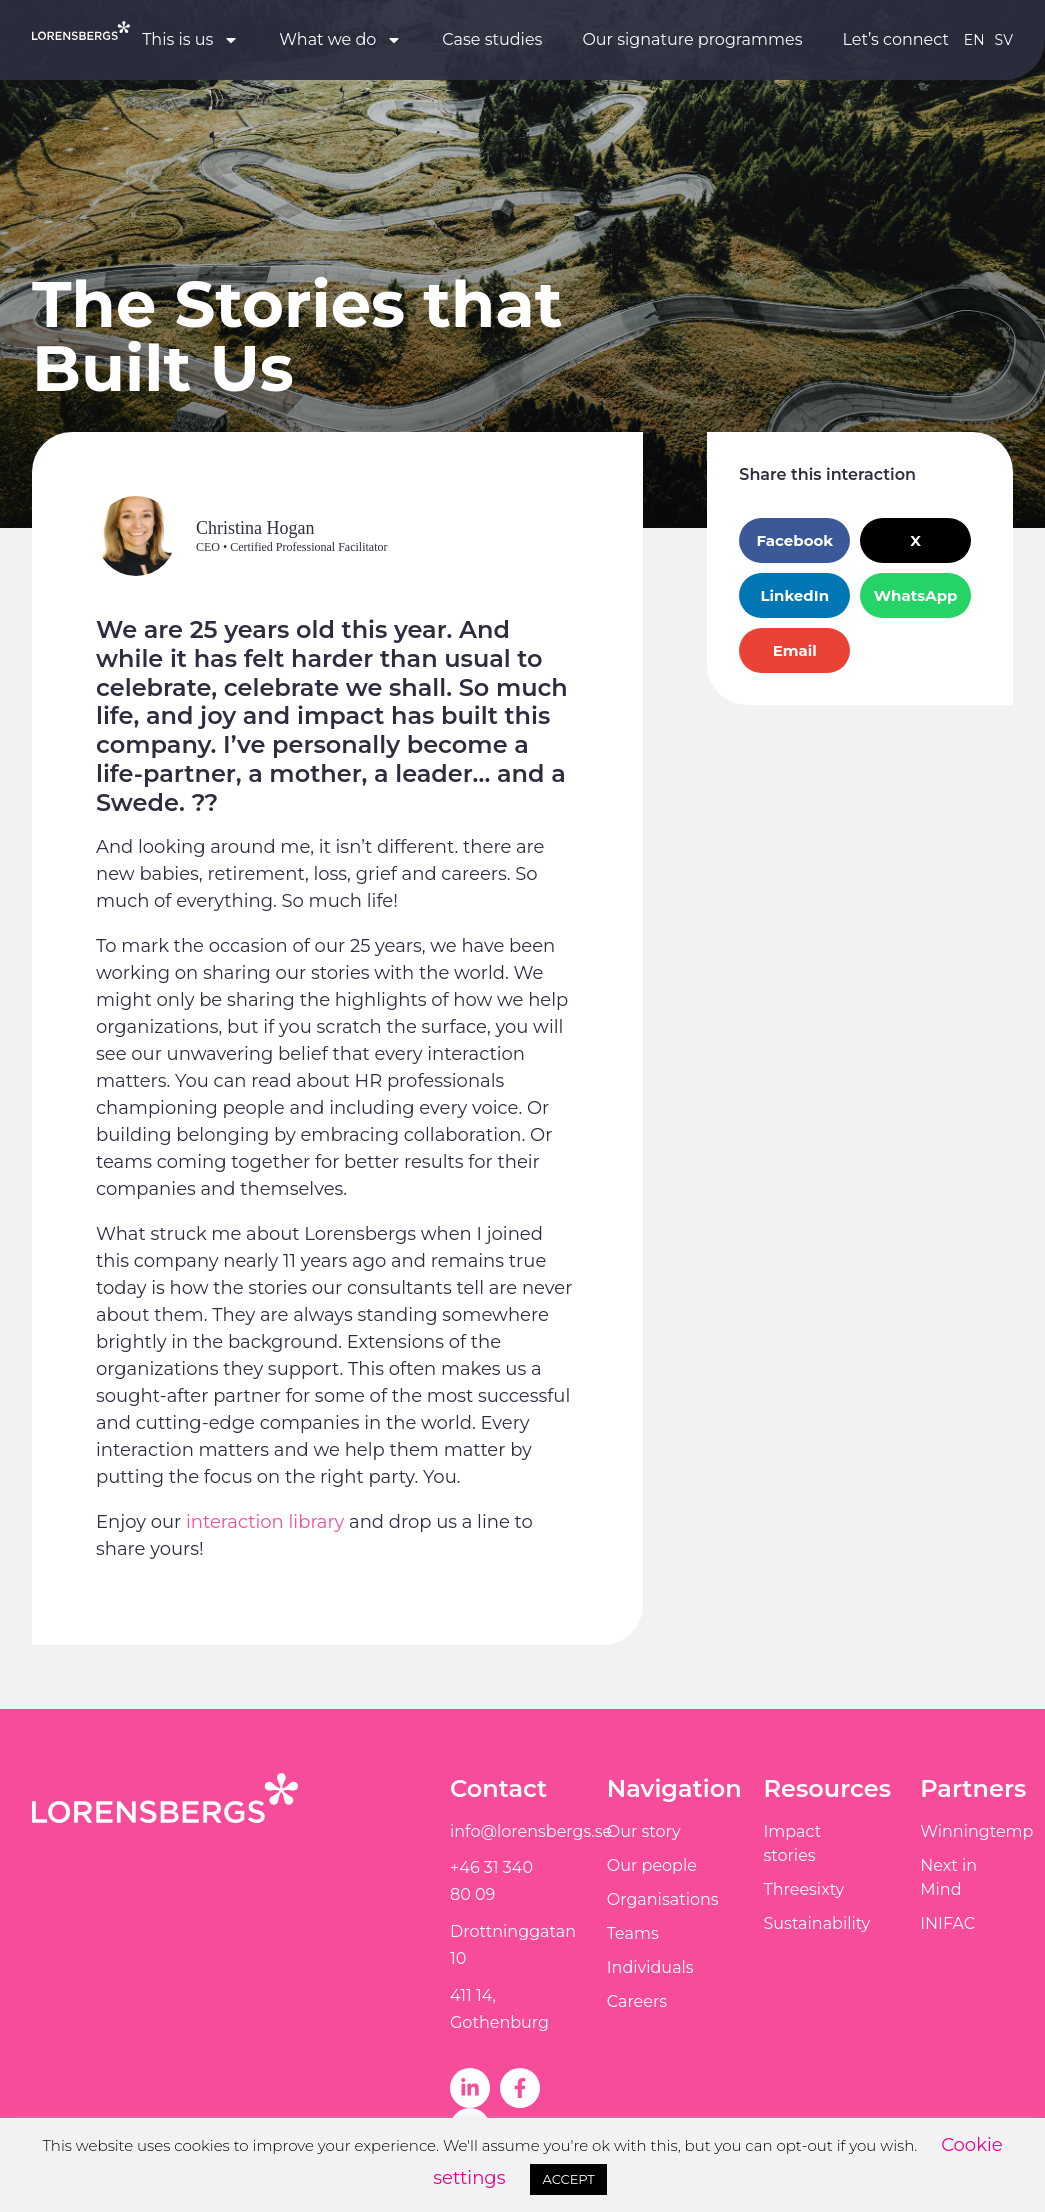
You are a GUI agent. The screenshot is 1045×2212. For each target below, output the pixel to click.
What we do (340, 40)
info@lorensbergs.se (531, 1831)
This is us (190, 40)
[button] (794, 540)
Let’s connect (896, 39)
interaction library (265, 1522)
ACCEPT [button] (568, 2179)
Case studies (492, 39)
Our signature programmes (692, 39)
